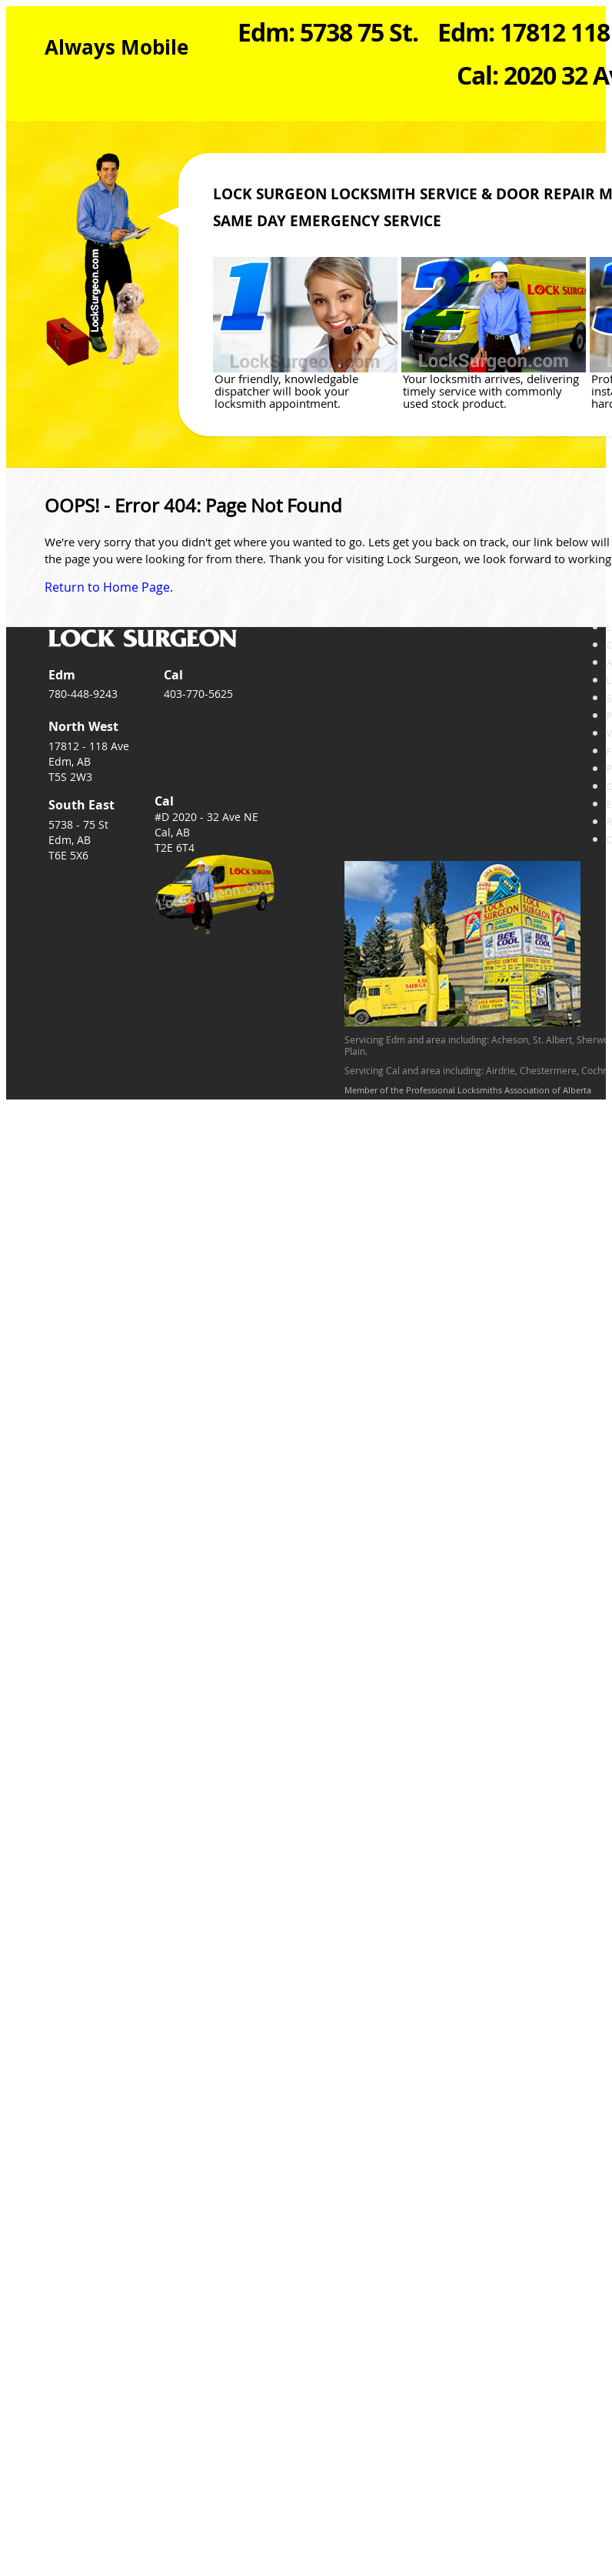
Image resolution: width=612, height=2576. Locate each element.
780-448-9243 (83, 693)
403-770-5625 (198, 693)
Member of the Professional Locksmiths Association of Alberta (467, 1090)
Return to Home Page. (109, 587)
